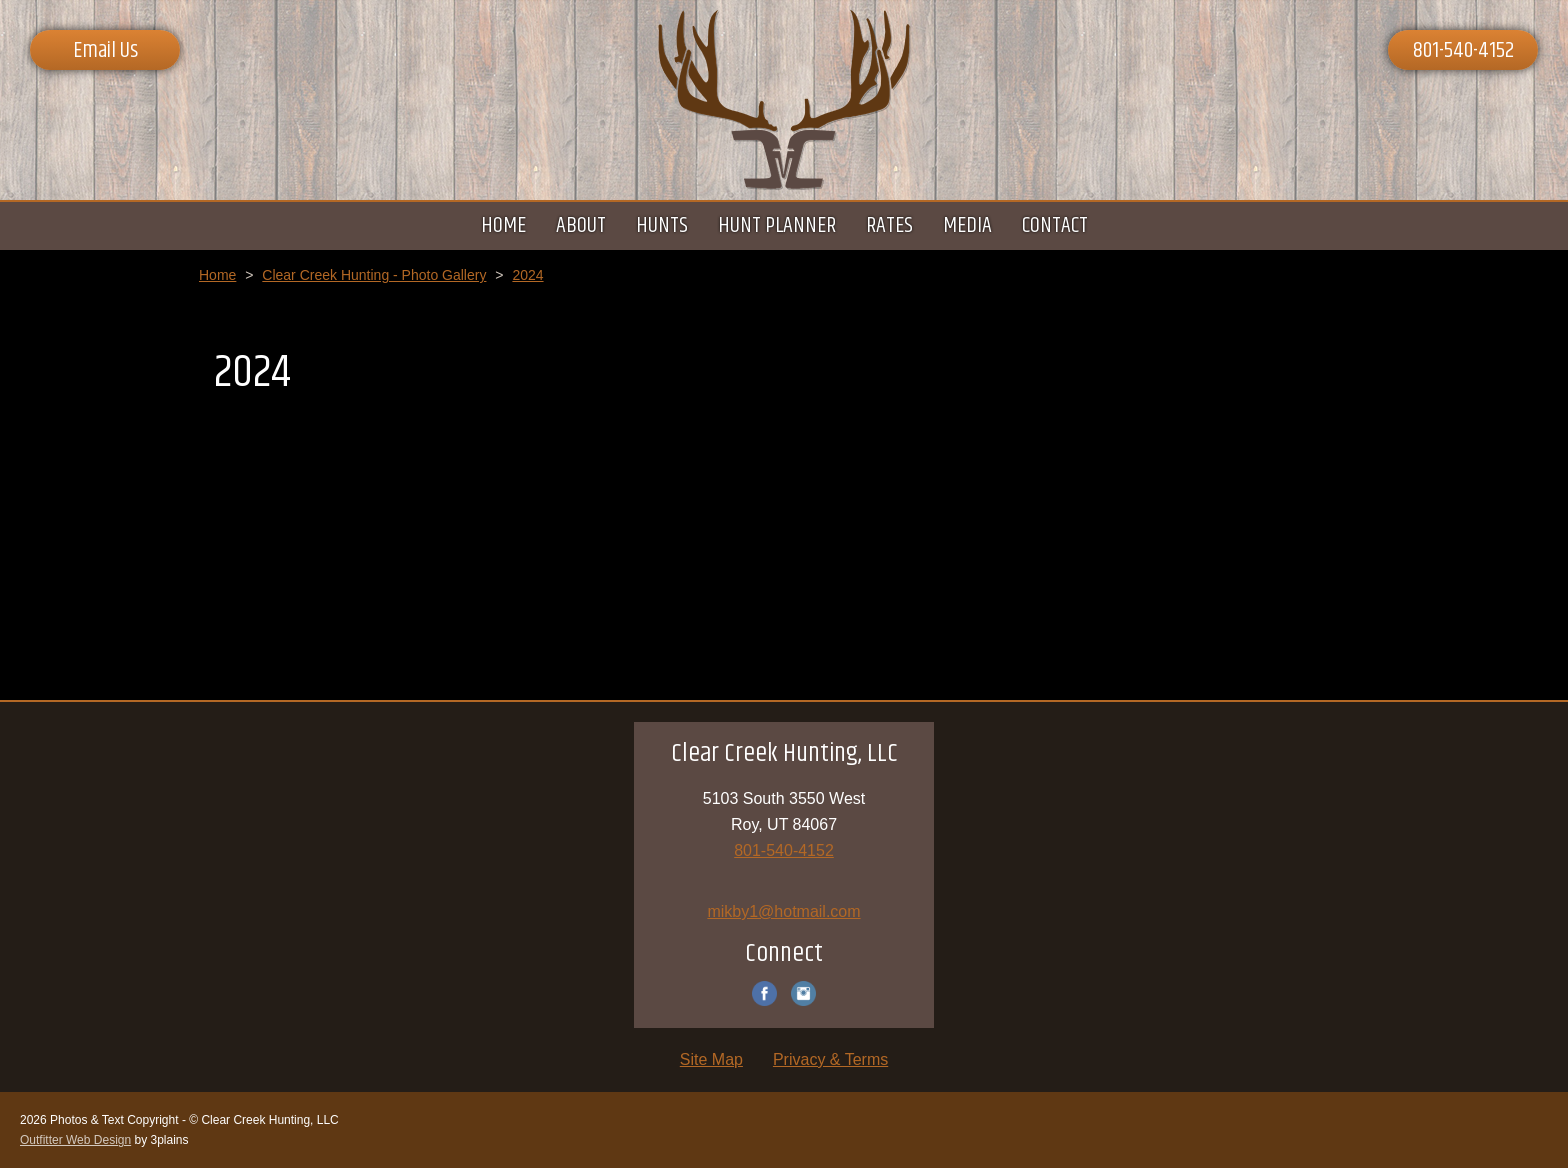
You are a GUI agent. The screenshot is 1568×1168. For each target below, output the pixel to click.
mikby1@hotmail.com (783, 911)
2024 (527, 275)
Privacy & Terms (830, 1059)
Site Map (711, 1059)
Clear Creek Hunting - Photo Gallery (374, 275)
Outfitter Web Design (75, 1140)
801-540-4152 (1463, 51)
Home (217, 275)
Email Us (105, 51)
